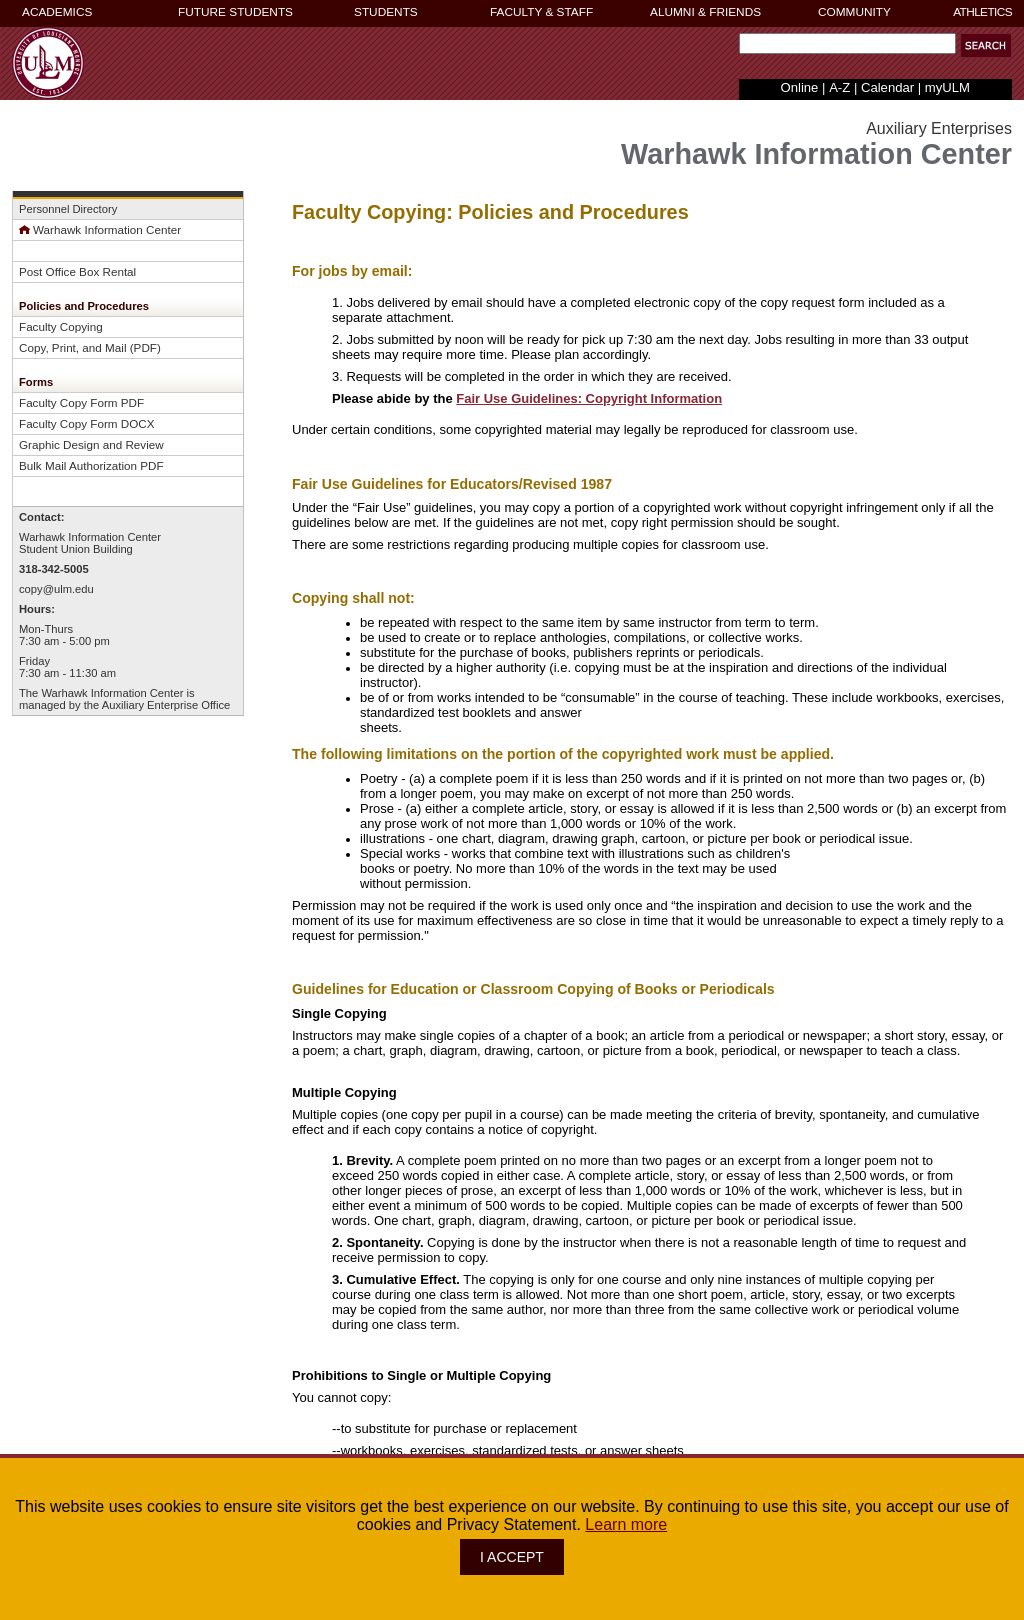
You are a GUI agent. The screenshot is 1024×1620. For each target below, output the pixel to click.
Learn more (626, 1524)
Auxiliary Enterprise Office (166, 705)
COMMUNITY (854, 12)
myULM (947, 87)
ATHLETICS (982, 12)
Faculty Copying (61, 326)
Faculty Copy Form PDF (81, 402)
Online (800, 87)
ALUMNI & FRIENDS (705, 12)
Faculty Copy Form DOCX (87, 423)
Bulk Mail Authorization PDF (91, 465)
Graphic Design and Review (91, 444)
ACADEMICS (57, 12)
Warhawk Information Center (100, 229)
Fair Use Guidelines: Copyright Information (589, 398)
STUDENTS (386, 12)
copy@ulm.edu (56, 589)
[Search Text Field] (847, 43)
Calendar (887, 87)
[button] (986, 45)
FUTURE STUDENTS (235, 12)
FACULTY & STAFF (541, 12)
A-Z (839, 87)
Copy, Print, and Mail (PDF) (90, 347)
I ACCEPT (512, 1557)
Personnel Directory (68, 209)
